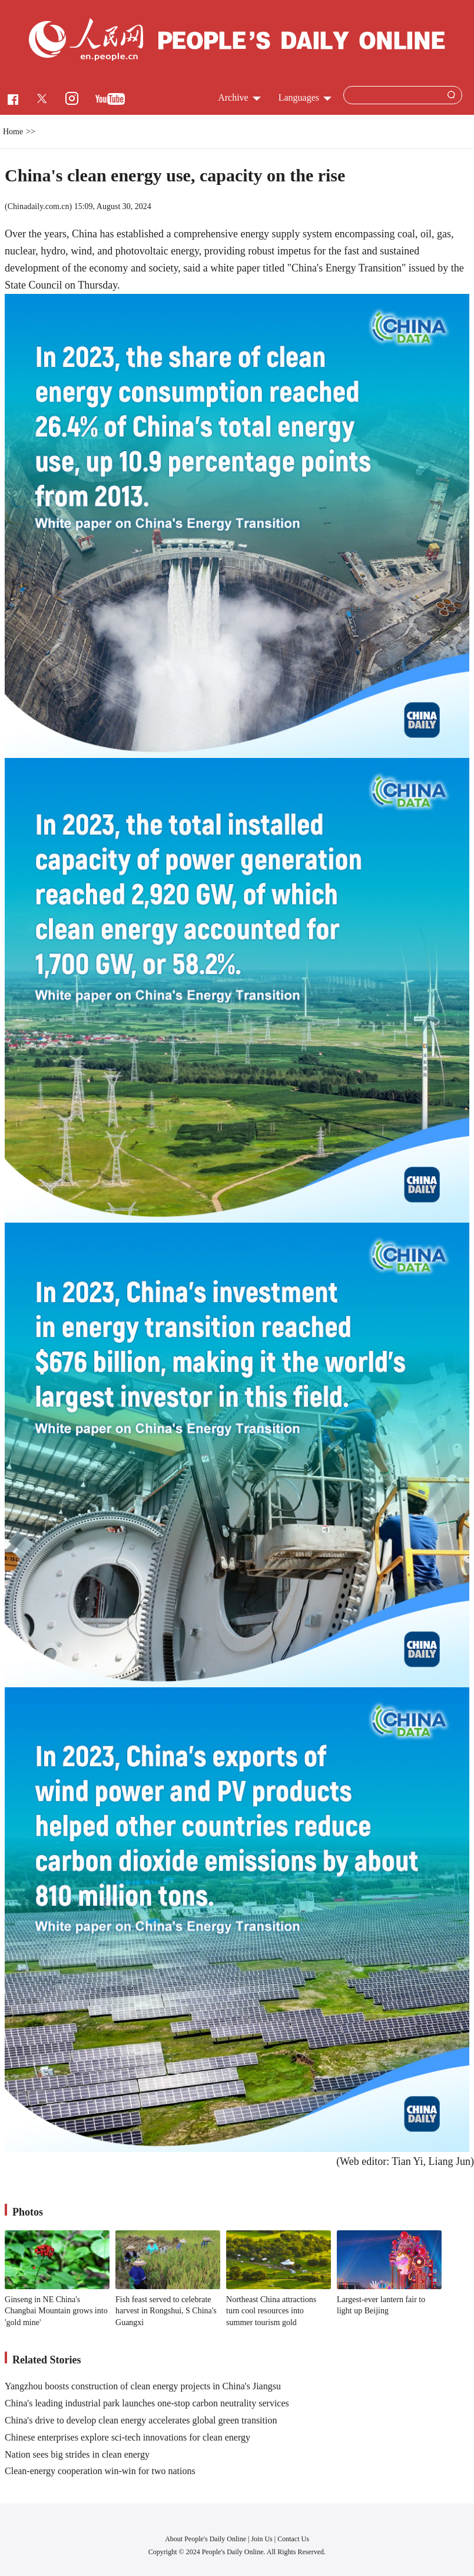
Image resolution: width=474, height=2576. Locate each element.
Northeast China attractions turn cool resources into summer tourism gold (271, 2311)
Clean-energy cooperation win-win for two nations (100, 2471)
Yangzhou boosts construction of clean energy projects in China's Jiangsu (143, 2386)
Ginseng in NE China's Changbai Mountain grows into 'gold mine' (56, 2311)
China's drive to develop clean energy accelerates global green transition (141, 2420)
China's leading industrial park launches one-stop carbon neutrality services (147, 2403)
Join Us (262, 2539)
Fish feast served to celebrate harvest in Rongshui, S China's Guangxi (166, 2311)
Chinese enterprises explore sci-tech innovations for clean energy (127, 2437)
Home (13, 131)
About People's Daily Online (205, 2539)
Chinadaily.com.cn (38, 206)
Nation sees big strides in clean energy (77, 2454)
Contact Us (293, 2539)
